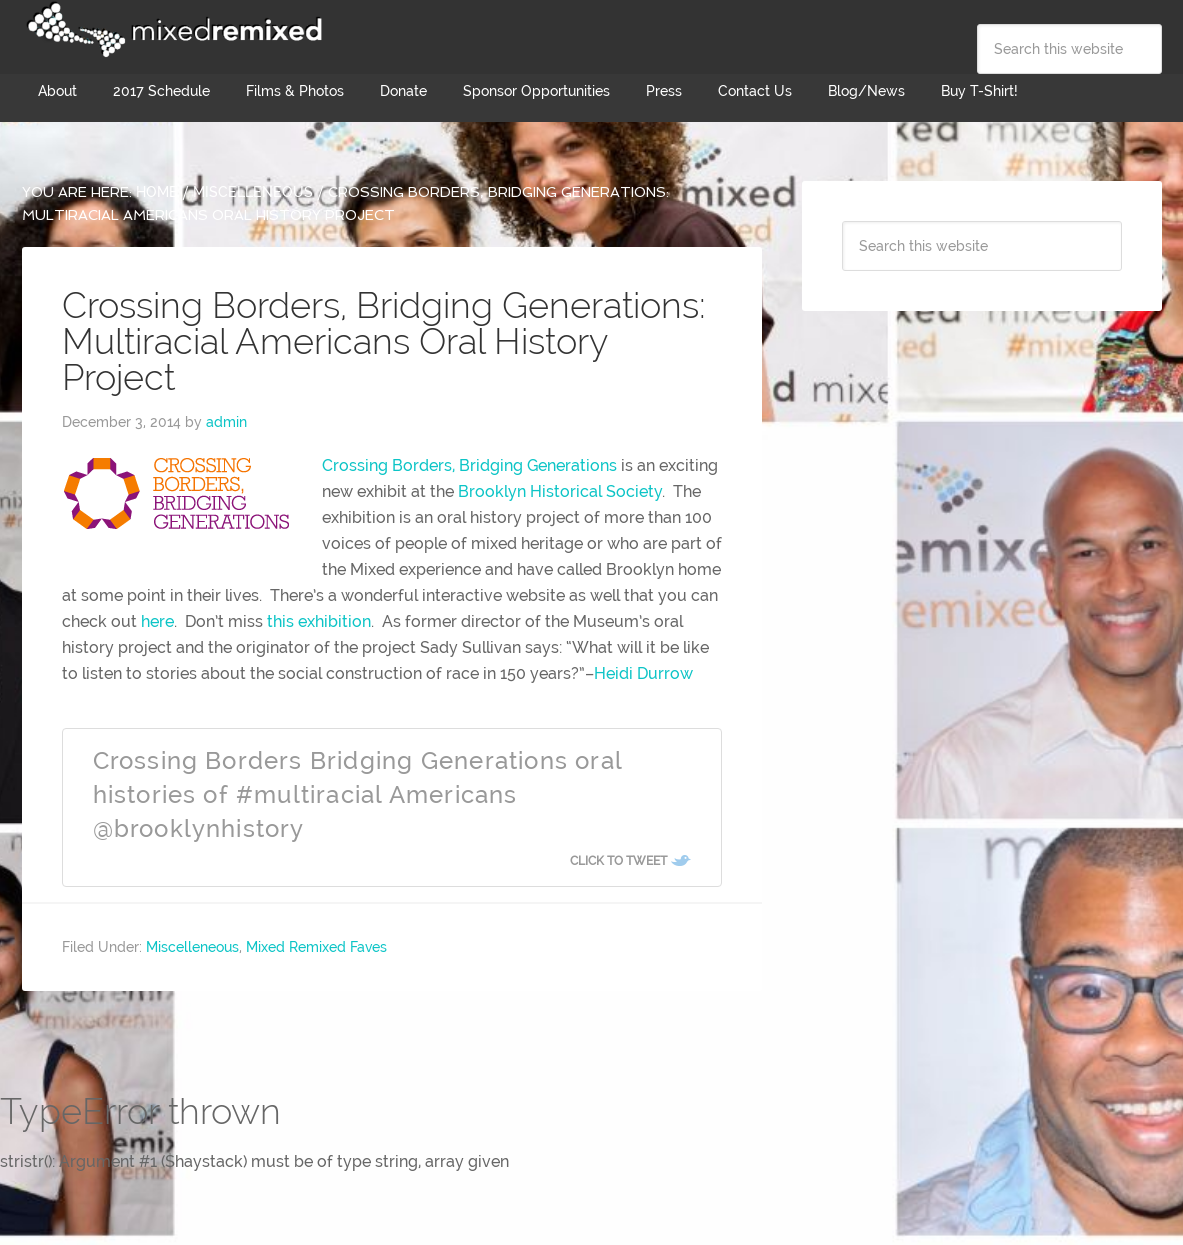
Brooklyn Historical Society (560, 491)
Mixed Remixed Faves (316, 947)
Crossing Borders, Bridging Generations (469, 465)
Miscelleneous (192, 947)
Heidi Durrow (643, 673)
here (157, 621)
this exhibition (319, 621)
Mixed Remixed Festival (172, 30)
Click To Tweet (618, 861)
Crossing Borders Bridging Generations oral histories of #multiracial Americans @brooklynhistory (357, 794)
